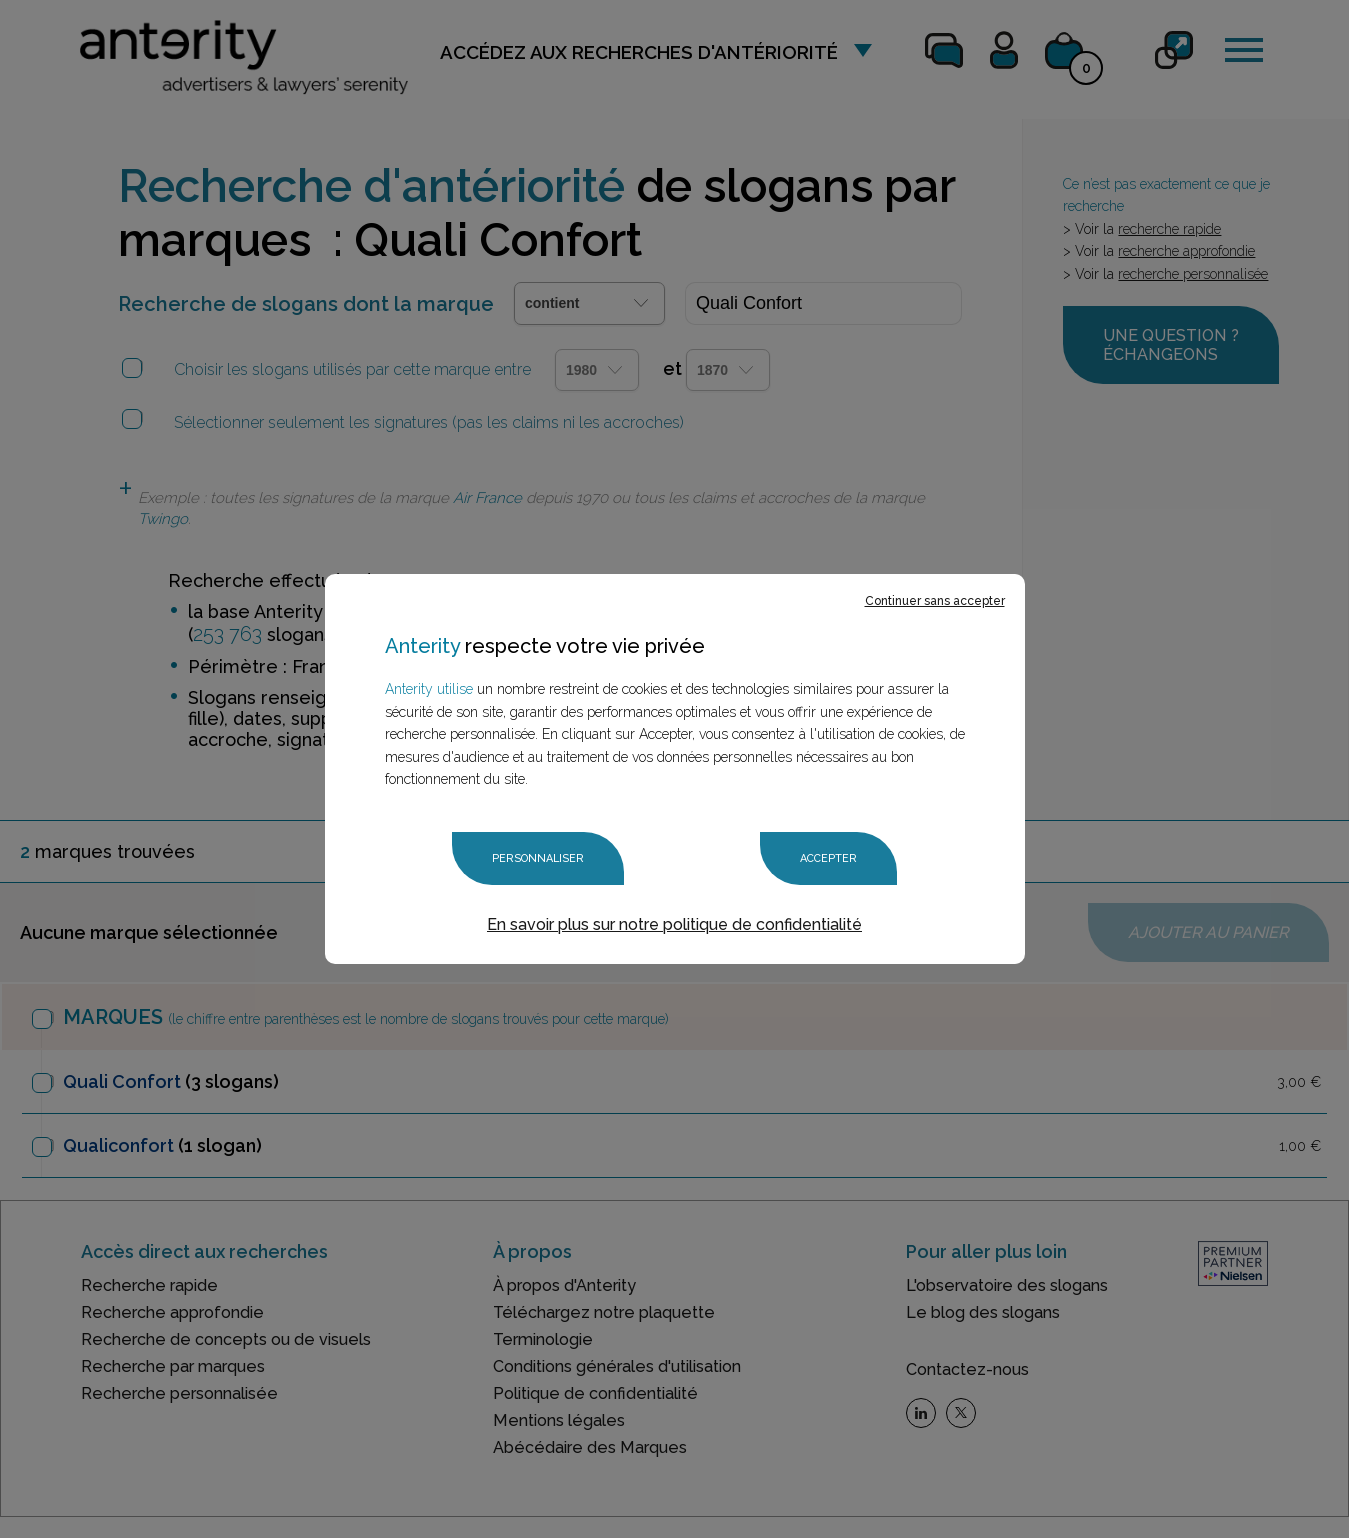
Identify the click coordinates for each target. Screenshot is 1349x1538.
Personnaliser (538, 858)
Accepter (828, 858)
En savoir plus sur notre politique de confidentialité (674, 924)
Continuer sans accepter (935, 601)
